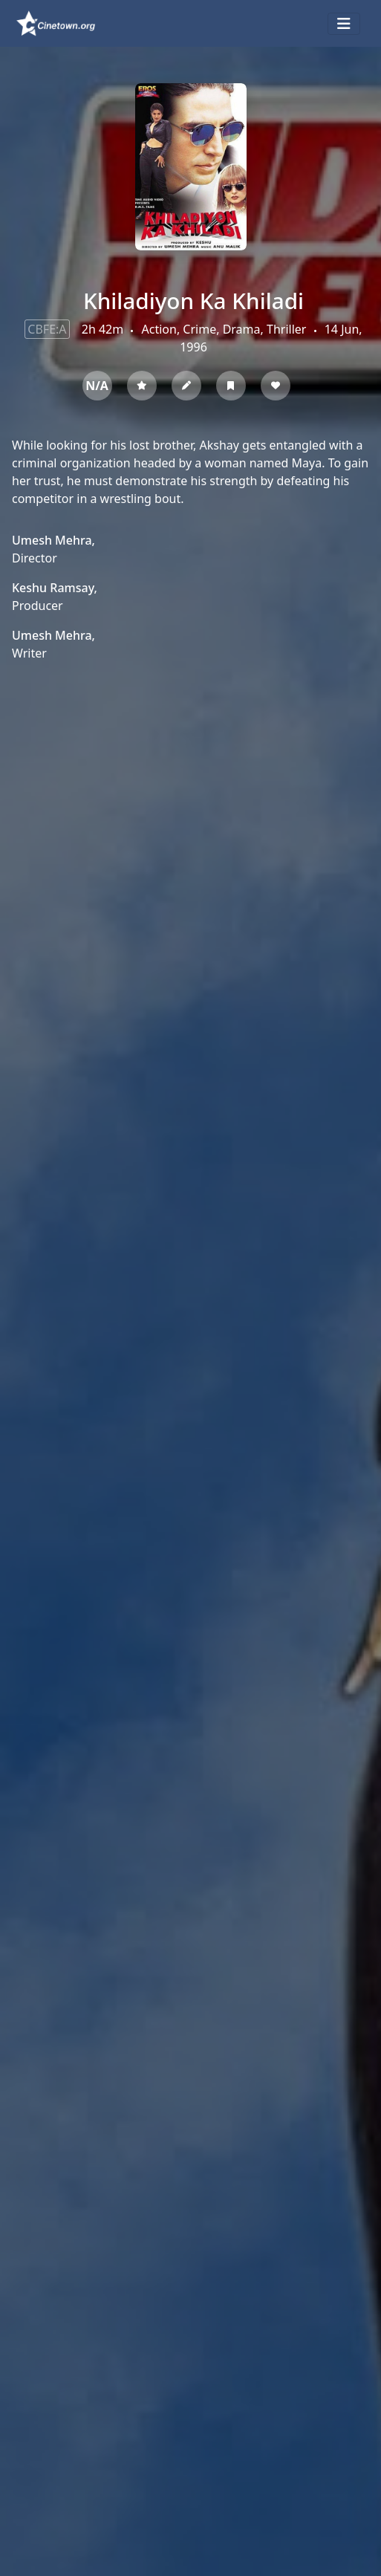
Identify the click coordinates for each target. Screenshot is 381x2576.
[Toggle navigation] (344, 24)
